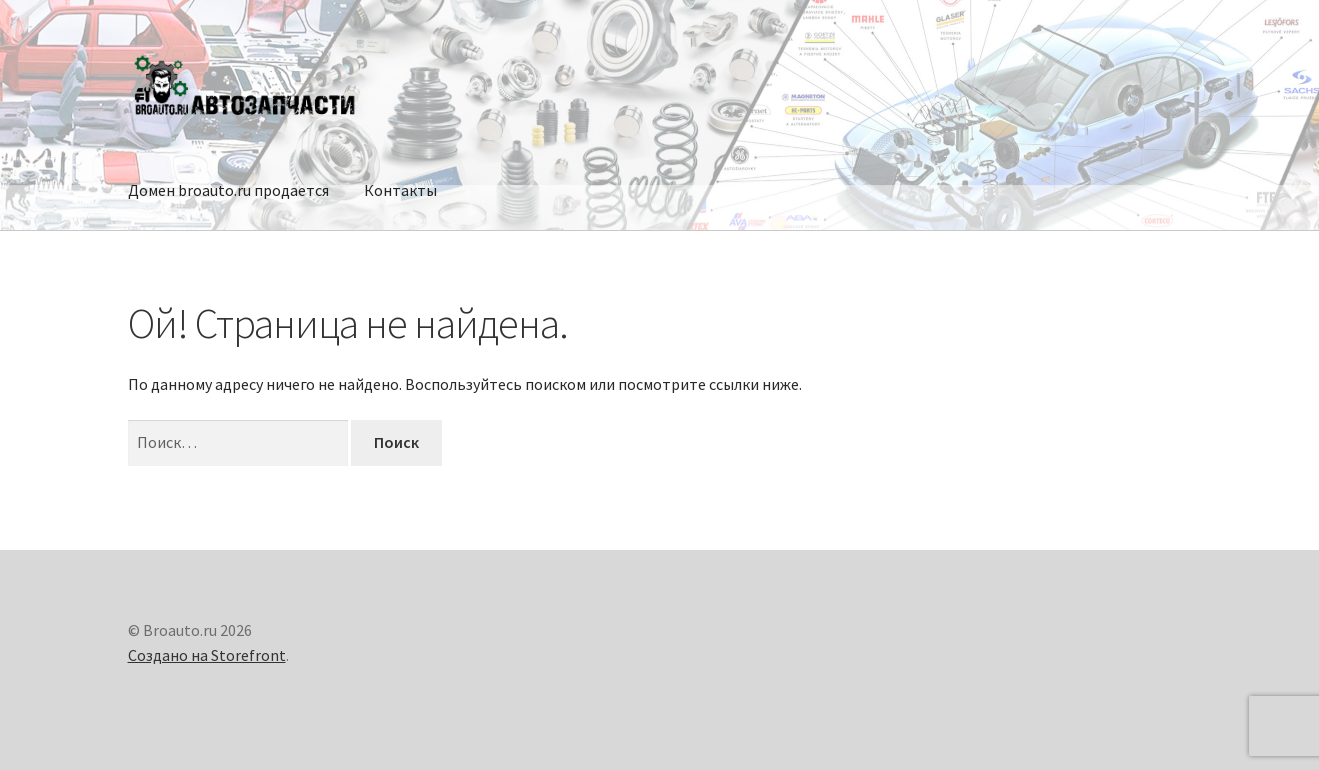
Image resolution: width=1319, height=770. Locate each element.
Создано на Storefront (207, 655)
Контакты (400, 190)
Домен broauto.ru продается (228, 190)
